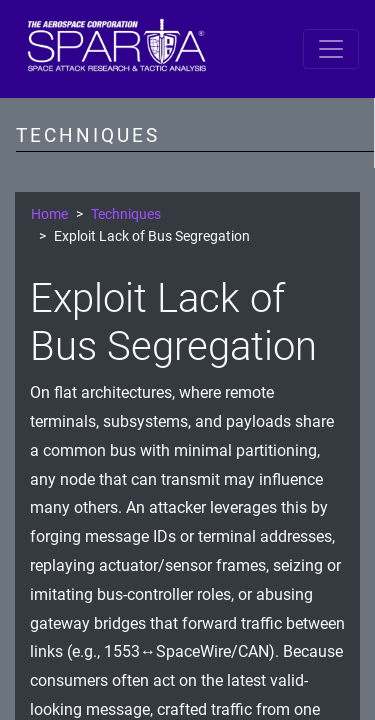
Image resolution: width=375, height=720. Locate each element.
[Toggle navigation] (331, 49)
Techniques (126, 214)
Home (49, 214)
